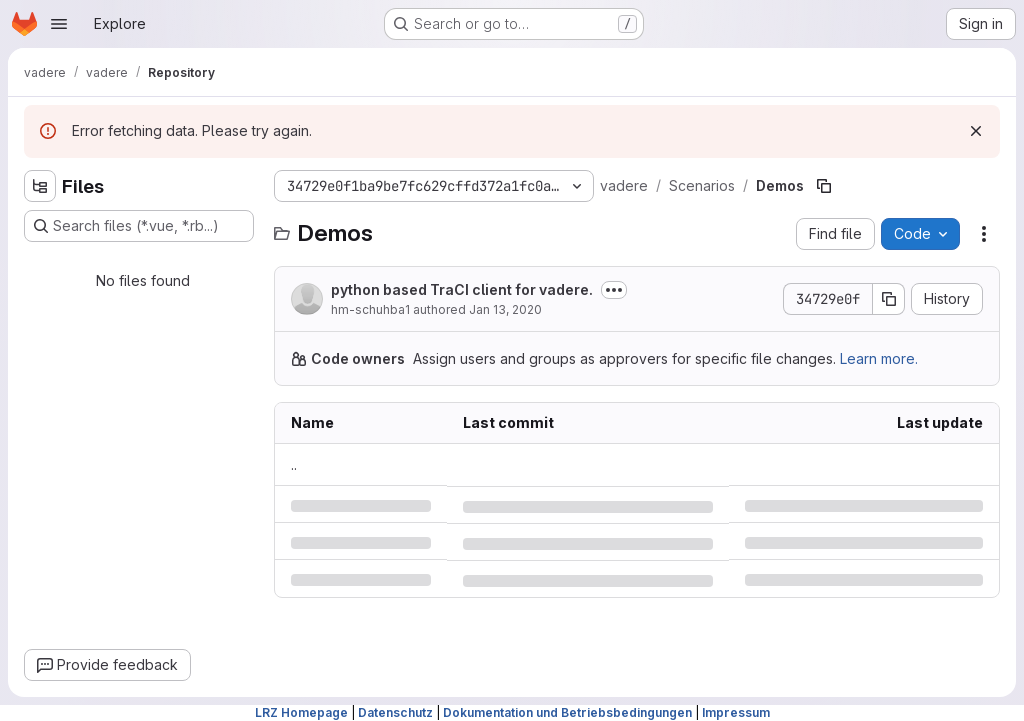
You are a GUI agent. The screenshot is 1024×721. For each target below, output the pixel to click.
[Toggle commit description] (614, 290)
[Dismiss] (976, 131)
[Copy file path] (824, 186)
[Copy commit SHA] (889, 299)
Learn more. (879, 358)
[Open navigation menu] (59, 24)
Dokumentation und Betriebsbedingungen (567, 712)
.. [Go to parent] (294, 464)
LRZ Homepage (301, 712)
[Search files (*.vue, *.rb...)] (139, 226)
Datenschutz (395, 712)
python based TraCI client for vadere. (462, 289)
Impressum (736, 712)
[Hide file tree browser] (40, 186)
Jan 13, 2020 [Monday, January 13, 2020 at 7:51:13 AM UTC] (505, 309)
